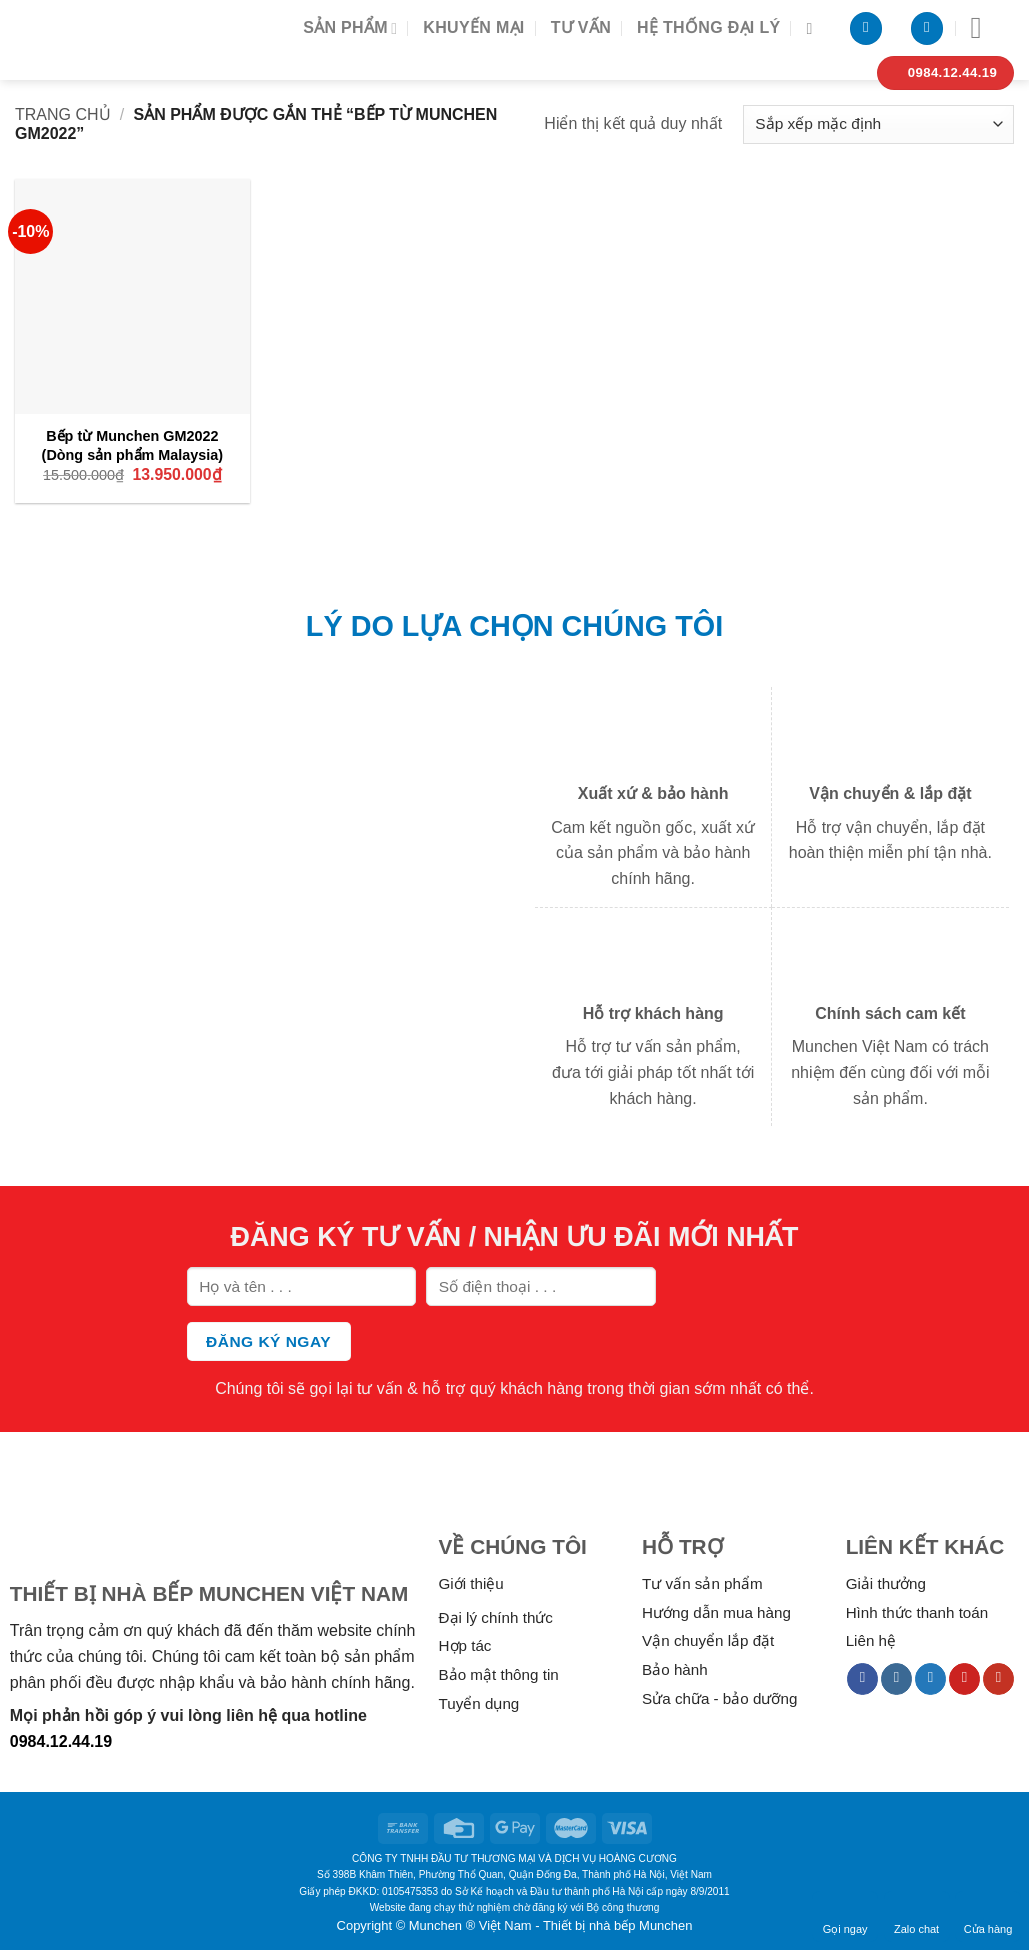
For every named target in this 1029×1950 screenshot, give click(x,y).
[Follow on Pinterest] (964, 1679)
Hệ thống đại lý (708, 27)
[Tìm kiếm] (814, 28)
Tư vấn (581, 27)
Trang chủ (63, 114)
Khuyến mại (473, 27)
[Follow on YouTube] (998, 1679)
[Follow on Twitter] (930, 1679)
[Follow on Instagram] (896, 1679)
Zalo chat (916, 1916)
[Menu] (986, 28)
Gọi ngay (845, 1916)
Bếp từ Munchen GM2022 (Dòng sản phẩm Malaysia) (133, 445)
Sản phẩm (350, 28)
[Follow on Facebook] (862, 1679)
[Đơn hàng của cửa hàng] (878, 124)
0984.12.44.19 (61, 1741)
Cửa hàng (988, 1916)
